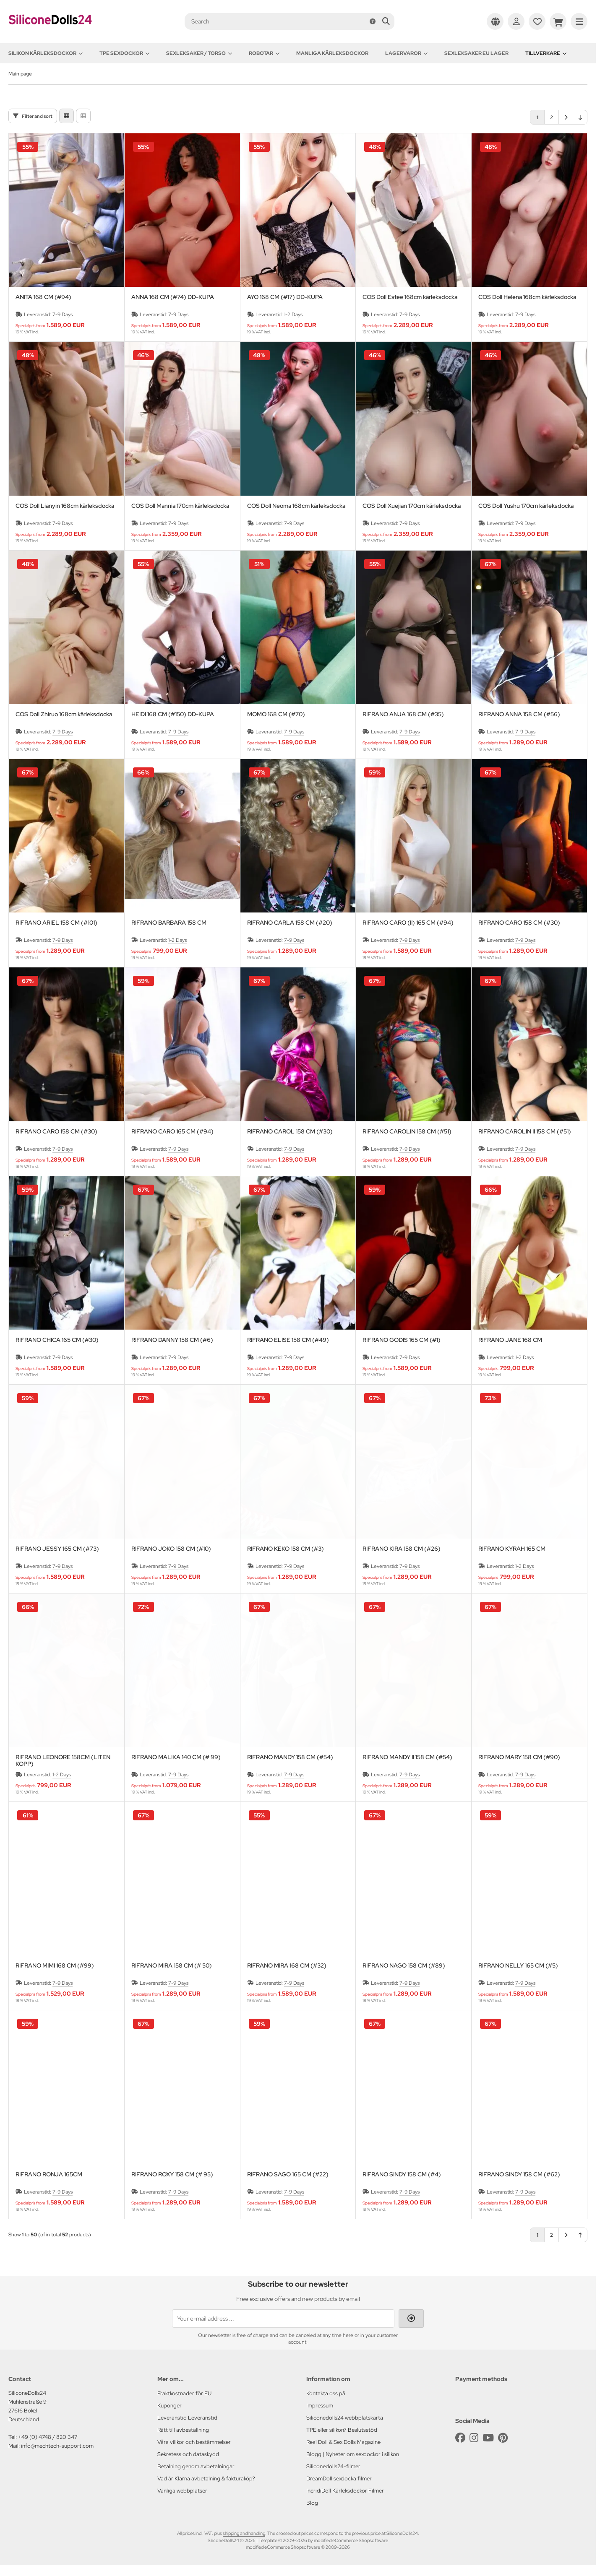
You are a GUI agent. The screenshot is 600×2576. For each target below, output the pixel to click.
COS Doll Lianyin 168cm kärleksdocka (65, 505)
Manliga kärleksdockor (332, 53)
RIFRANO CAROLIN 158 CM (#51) (407, 1131)
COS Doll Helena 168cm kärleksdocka (527, 297)
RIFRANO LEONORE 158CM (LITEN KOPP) (63, 1760)
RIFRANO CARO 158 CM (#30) (519, 922)
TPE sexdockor (124, 53)
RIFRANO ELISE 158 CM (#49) (288, 1340)
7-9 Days (62, 314)
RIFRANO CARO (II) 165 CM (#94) (408, 922)
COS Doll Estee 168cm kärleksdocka (410, 297)
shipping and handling (244, 2533)
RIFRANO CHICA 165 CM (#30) (57, 1340)
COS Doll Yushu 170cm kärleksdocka (526, 505)
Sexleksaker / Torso (199, 53)
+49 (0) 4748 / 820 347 (47, 2437)
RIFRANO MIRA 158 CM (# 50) (171, 1965)
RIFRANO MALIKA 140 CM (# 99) (176, 1757)
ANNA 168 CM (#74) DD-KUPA (172, 297)
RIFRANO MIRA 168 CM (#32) (286, 1965)
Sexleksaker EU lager (476, 53)
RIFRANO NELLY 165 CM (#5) (518, 1965)
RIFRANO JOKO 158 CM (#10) (171, 1548)
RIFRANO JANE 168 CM (510, 1340)
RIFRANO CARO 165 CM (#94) (172, 1131)
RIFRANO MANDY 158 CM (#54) (290, 1757)
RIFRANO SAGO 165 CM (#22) (288, 2174)
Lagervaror (406, 53)
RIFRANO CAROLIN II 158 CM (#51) (524, 1131)
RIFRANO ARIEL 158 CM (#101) (56, 922)
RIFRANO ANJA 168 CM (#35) (403, 714)
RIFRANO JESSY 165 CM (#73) (57, 1548)
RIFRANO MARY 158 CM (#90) (519, 1757)
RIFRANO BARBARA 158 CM (168, 922)
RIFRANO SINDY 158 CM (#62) (519, 2174)
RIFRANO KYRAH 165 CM (511, 1548)
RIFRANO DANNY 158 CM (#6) (172, 1340)
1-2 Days (293, 314)
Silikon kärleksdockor (45, 53)
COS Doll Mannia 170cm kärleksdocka (180, 505)
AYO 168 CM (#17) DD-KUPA (285, 297)
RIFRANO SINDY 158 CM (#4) (402, 2174)
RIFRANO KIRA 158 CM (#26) (402, 1548)
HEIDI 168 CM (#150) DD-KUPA (172, 714)
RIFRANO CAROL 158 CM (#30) (290, 1131)
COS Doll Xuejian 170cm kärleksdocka (412, 505)
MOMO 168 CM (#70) (276, 714)
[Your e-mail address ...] (283, 2318)
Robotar (264, 53)
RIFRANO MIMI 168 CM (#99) (55, 1965)
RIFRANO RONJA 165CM (49, 2174)
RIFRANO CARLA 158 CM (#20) (289, 922)
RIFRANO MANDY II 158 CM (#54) (407, 1757)
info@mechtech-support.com (57, 2445)
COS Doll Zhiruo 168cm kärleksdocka (64, 714)
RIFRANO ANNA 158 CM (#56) (519, 714)
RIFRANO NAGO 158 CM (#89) (404, 1965)
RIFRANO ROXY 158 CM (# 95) (172, 2174)
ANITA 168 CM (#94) (43, 297)
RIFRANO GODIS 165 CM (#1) (402, 1340)
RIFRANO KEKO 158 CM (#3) (285, 1548)
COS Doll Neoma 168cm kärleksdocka (296, 505)
